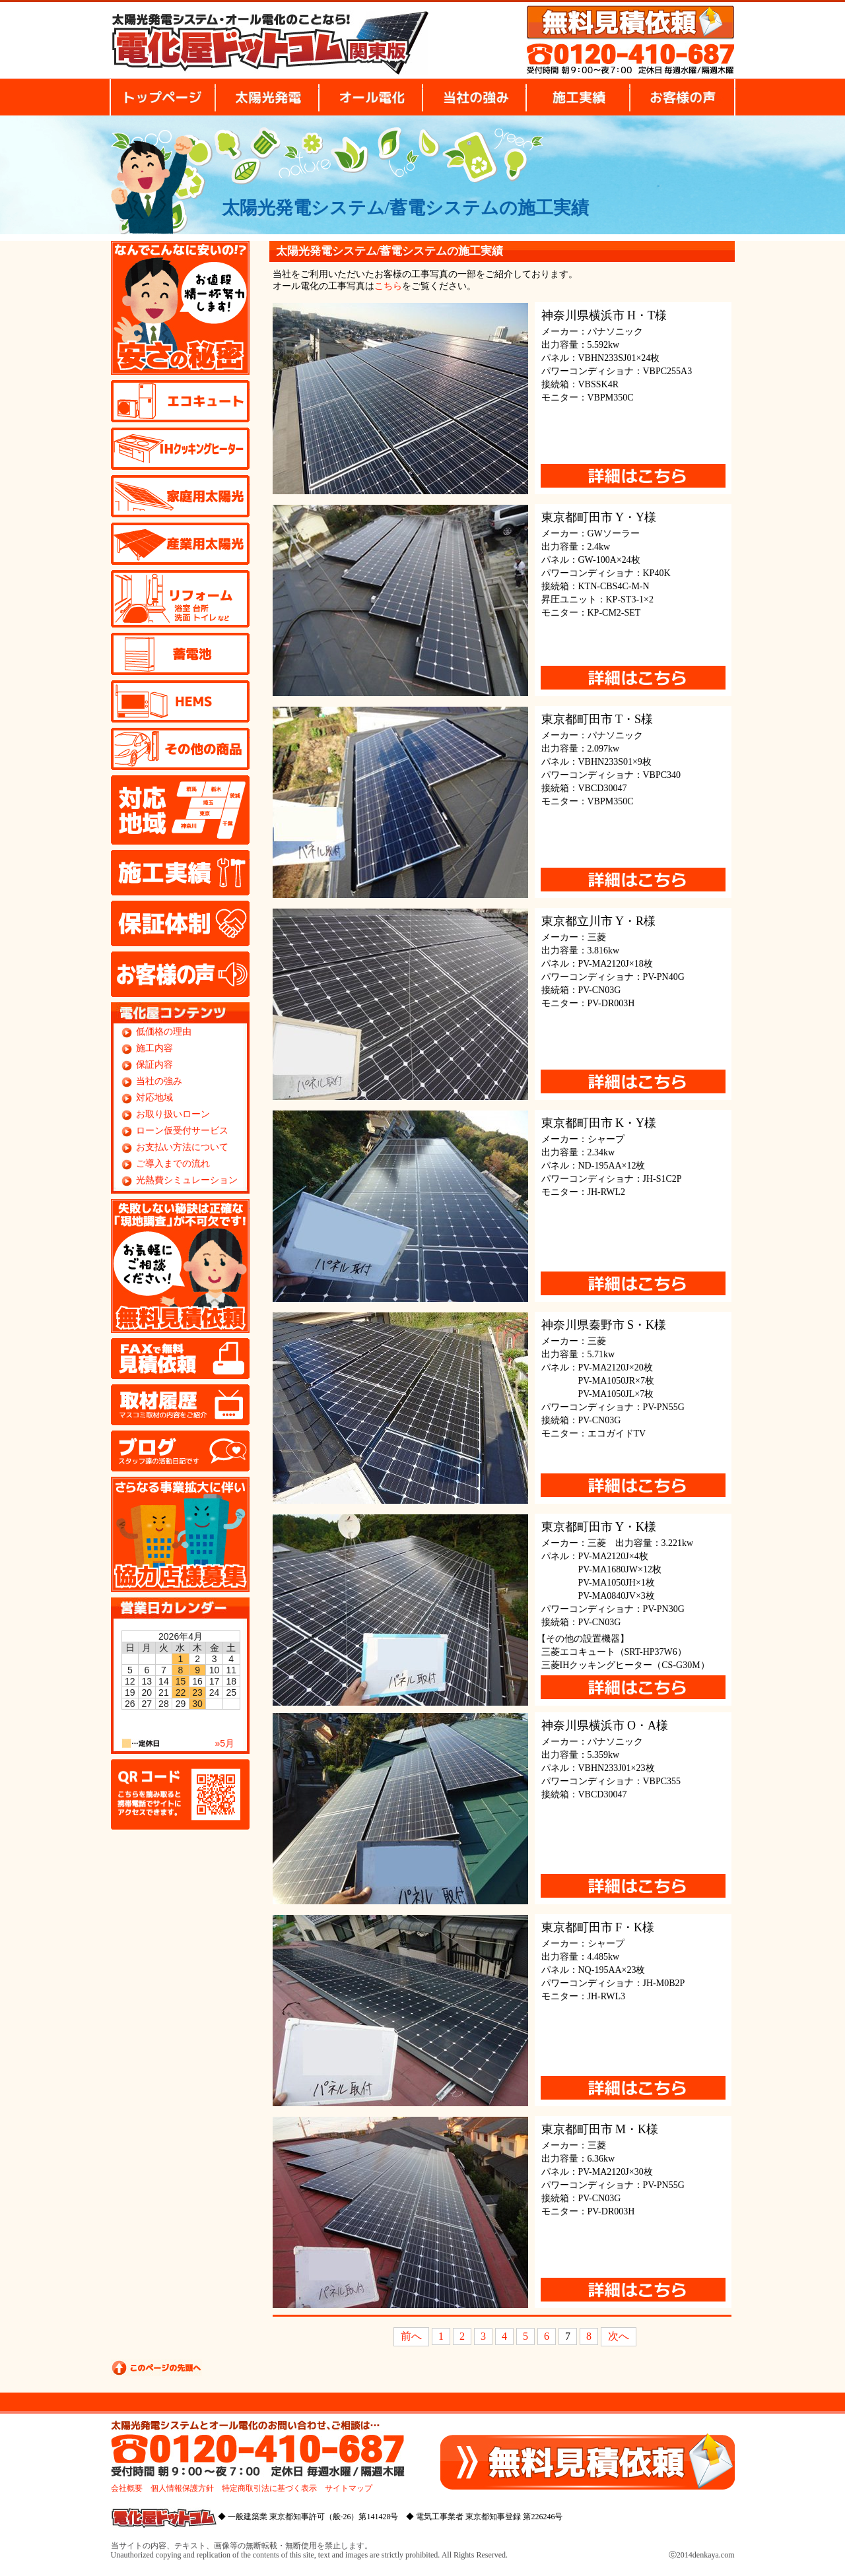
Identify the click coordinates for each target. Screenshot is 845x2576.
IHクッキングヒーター (180, 449)
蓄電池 (180, 654)
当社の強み (474, 97)
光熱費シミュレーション (187, 1180)
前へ (411, 2336)
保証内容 (154, 1065)
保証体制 (180, 923)
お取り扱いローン (173, 1114)
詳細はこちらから (633, 476)
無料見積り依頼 (630, 22)
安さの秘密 (180, 308)
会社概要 (127, 2488)
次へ (618, 2336)
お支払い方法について (182, 1147)
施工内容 (154, 1048)
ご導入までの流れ (173, 1164)
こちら (388, 286)
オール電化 (370, 97)
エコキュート (180, 401)
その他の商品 (180, 749)
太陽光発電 (267, 97)
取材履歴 (180, 1404)
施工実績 (578, 97)
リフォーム (180, 599)
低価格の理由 (163, 1032)
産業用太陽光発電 (180, 544)
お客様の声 (683, 97)
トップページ (162, 97)
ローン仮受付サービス (182, 1131)
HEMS (180, 701)
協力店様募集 (180, 1534)
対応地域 (180, 810)
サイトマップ (348, 2488)
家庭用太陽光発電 (180, 496)
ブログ (180, 1451)
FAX (180, 1358)
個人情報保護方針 (182, 2488)
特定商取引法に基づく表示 (269, 2488)
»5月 (225, 1743)
